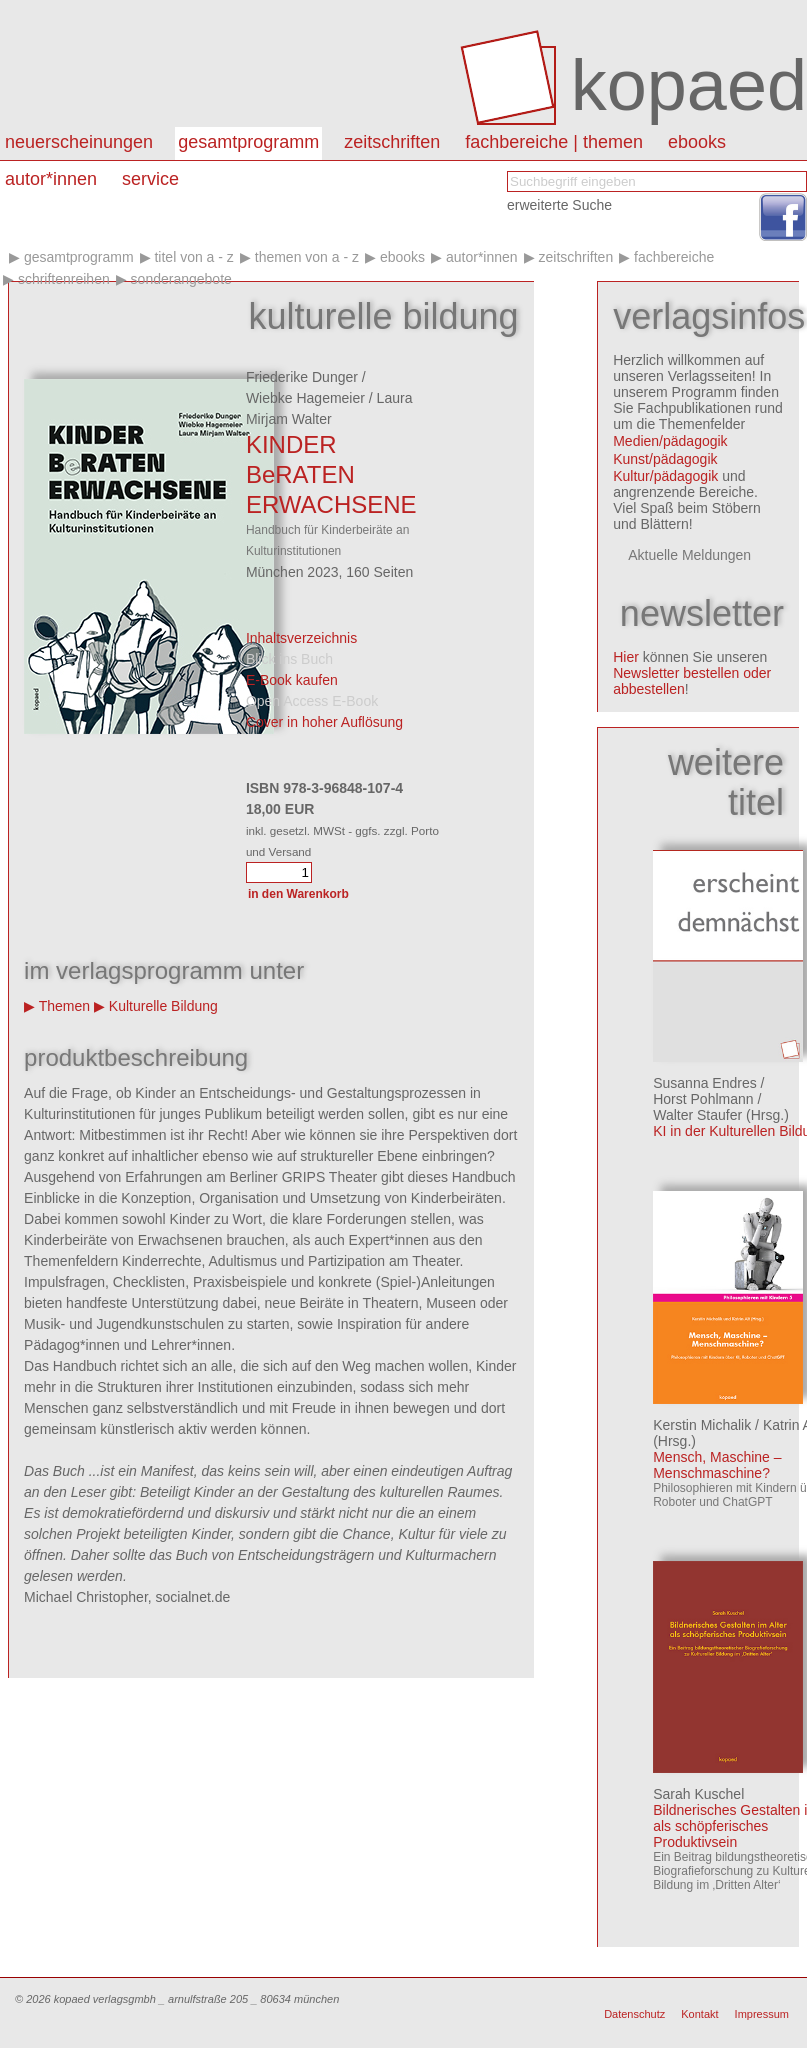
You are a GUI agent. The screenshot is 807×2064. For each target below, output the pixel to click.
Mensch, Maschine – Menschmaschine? (717, 1465)
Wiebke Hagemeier (305, 398)
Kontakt (699, 2014)
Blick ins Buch (289, 659)
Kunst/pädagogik (665, 459)
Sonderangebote (181, 279)
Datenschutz (634, 2014)
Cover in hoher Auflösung (324, 722)
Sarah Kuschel (698, 1794)
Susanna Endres (705, 1083)
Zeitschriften (392, 142)
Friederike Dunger (302, 377)
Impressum (762, 2014)
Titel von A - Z (193, 257)
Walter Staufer (697, 1115)
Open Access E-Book (312, 701)
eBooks (697, 142)
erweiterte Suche (559, 205)
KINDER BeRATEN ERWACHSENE (331, 474)
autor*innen (51, 179)
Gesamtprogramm (248, 142)
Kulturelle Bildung (163, 1006)
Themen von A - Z (307, 257)
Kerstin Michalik (702, 1425)
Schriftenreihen (64, 279)
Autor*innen (482, 257)
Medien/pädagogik (670, 441)
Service (150, 179)
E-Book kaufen (292, 680)
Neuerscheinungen (79, 142)
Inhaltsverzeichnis (301, 638)
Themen (64, 1006)
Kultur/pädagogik (665, 476)
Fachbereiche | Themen (554, 142)
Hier (626, 657)
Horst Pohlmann (703, 1099)
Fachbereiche (674, 257)
